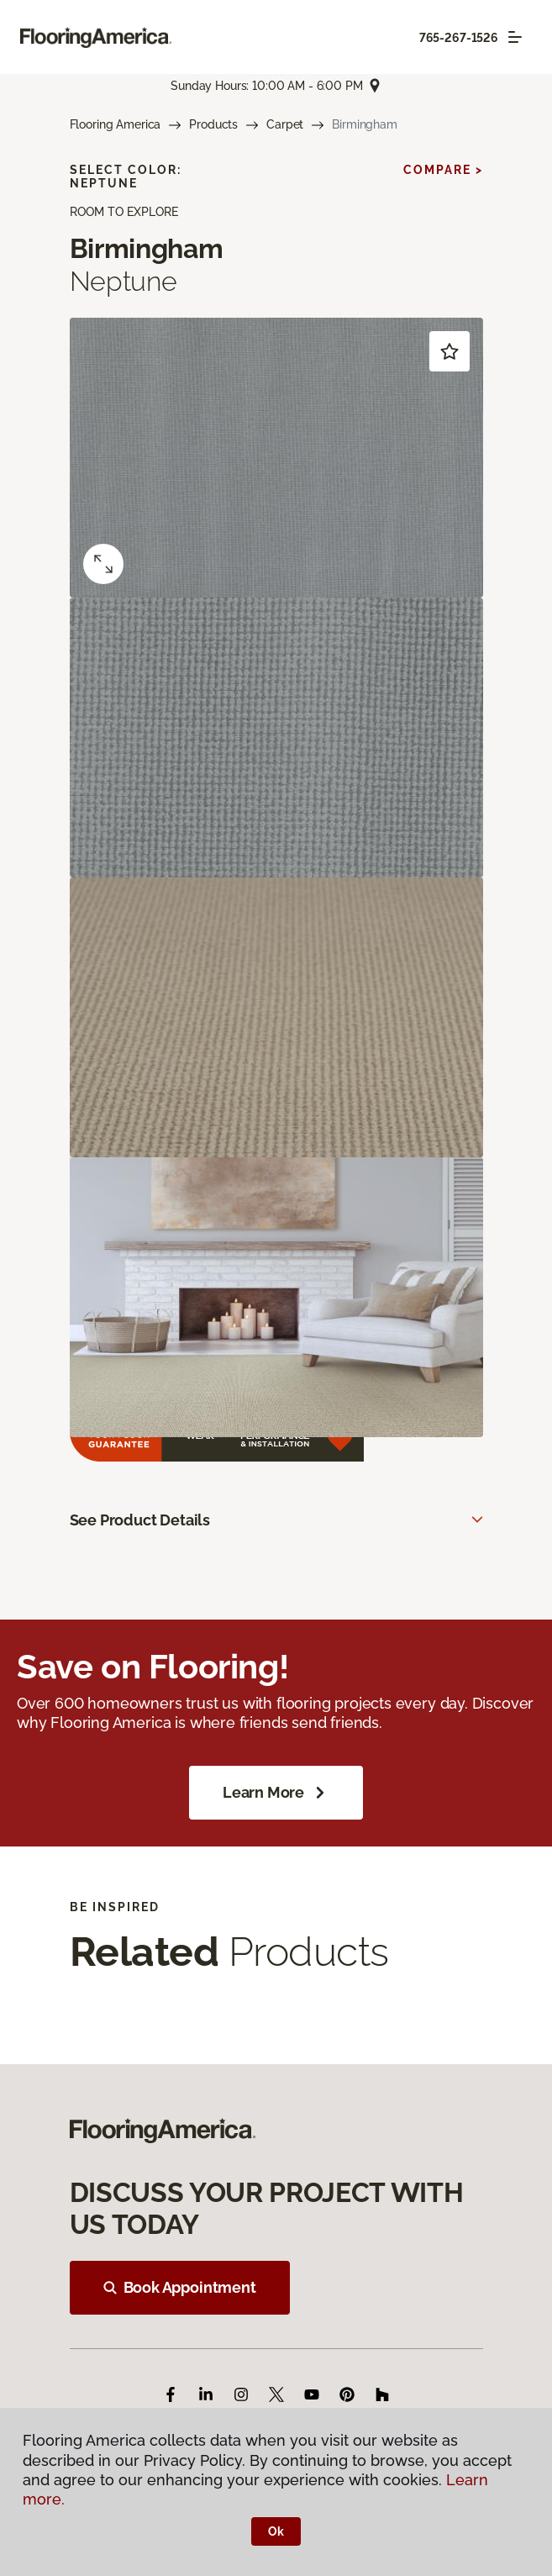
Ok (276, 2531)
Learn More (276, 1792)
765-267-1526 (458, 38)
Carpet (284, 124)
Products (213, 124)
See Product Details (140, 1520)
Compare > (443, 169)
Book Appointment (179, 2287)
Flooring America (115, 124)
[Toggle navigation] (515, 37)
